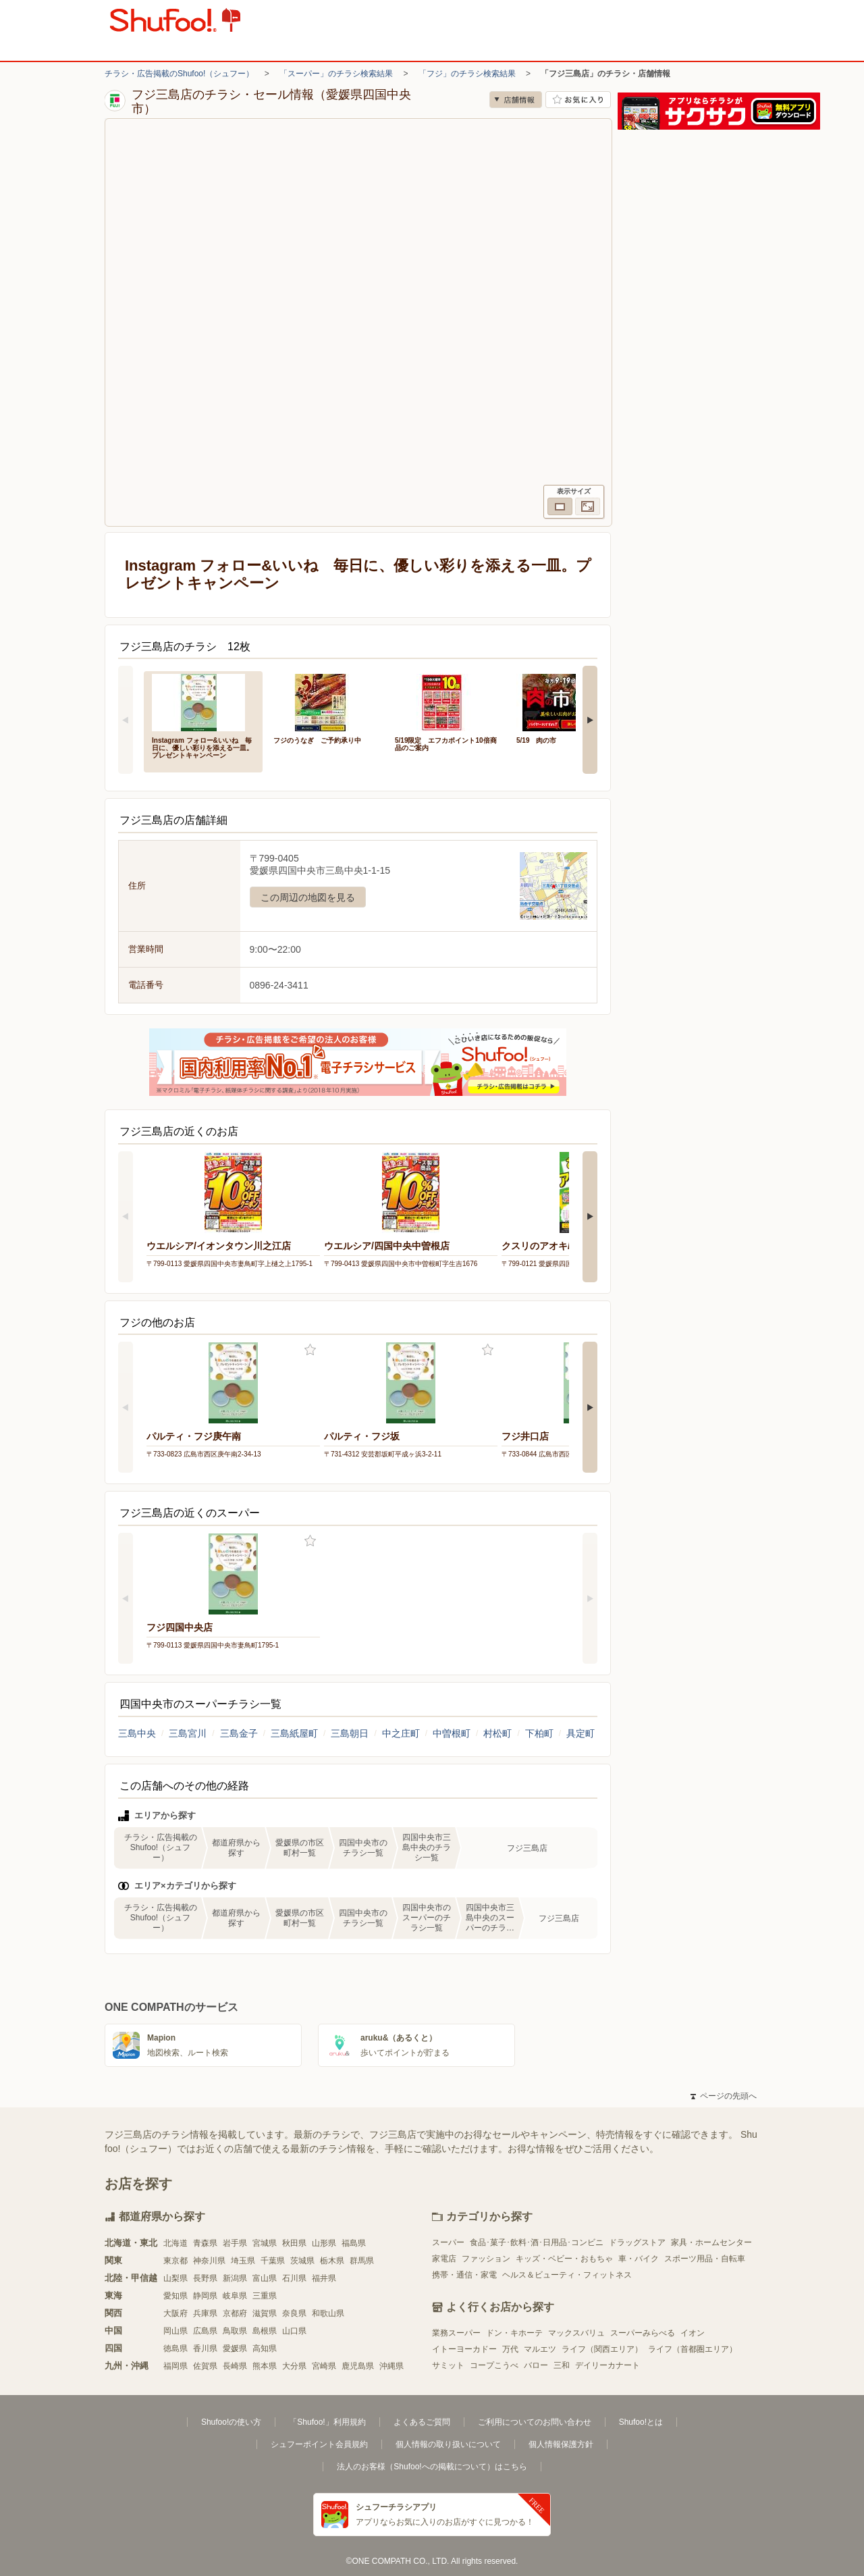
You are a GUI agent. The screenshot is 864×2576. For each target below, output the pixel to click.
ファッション (486, 2258)
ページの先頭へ (724, 2096)
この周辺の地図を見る (308, 897)
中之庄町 (401, 1733)
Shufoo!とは (641, 2422)
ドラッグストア (637, 2242)
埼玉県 (243, 2260)
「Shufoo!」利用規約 (327, 2422)
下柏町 (539, 1733)
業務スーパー (456, 2333)
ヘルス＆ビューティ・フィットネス (567, 2275)
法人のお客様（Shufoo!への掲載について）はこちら (431, 2466)
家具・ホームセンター (711, 2242)
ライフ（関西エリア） (602, 2349)
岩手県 (235, 2243)
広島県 (205, 2331)
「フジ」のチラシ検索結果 (467, 73)
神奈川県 (209, 2260)
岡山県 (175, 2331)
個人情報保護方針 (561, 2444)
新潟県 (235, 2278)
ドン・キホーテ (514, 2333)
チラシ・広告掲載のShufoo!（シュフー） (179, 73)
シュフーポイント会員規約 (319, 2444)
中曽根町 (451, 1733)
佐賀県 (205, 2366)
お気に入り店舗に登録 (578, 99)
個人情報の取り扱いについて (448, 2444)
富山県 (264, 2278)
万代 (510, 2349)
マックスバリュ (576, 2333)
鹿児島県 (358, 2366)
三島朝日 (350, 1733)
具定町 (580, 1733)
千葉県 (273, 2260)
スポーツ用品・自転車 (704, 2258)
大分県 (294, 2366)
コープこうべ (494, 2365)
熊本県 (264, 2366)
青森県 (205, 2243)
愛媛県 (235, 2348)
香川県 (205, 2348)
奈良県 (294, 2313)
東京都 (175, 2260)
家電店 (444, 2258)
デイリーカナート (607, 2365)
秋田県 (294, 2243)
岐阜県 (235, 2296)
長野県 (205, 2278)
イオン (692, 2333)
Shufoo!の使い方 (231, 2422)
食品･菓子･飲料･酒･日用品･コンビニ (536, 2242)
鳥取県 (235, 2331)
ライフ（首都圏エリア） (692, 2349)
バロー (536, 2365)
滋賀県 (264, 2313)
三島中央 (137, 1733)
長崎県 (235, 2366)
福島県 (354, 2243)
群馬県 (362, 2260)
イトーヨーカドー (464, 2349)
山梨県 (175, 2278)
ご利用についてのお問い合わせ (534, 2422)
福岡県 (175, 2366)
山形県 (324, 2243)
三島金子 (239, 1733)
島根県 (264, 2331)
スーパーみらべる (642, 2333)
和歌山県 (328, 2313)
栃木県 (332, 2260)
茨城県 (302, 2260)
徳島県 (175, 2348)
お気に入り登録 (310, 1350)
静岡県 (205, 2296)
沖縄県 (391, 2366)
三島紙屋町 (294, 1733)
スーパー (448, 2242)
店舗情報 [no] (515, 99)
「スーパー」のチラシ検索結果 (336, 73)
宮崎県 (324, 2366)
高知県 (264, 2348)
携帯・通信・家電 (464, 2275)
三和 (562, 2365)
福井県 (324, 2278)
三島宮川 (188, 1733)
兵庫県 (205, 2313)
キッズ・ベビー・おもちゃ (564, 2258)
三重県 (264, 2296)
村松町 (497, 1733)
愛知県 (175, 2296)
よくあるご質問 (422, 2422)
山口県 (294, 2331)
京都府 (235, 2313)
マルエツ (540, 2349)
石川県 (294, 2278)
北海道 (175, 2243)
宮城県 (264, 2243)
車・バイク (638, 2258)
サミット (448, 2365)
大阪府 (175, 2313)
